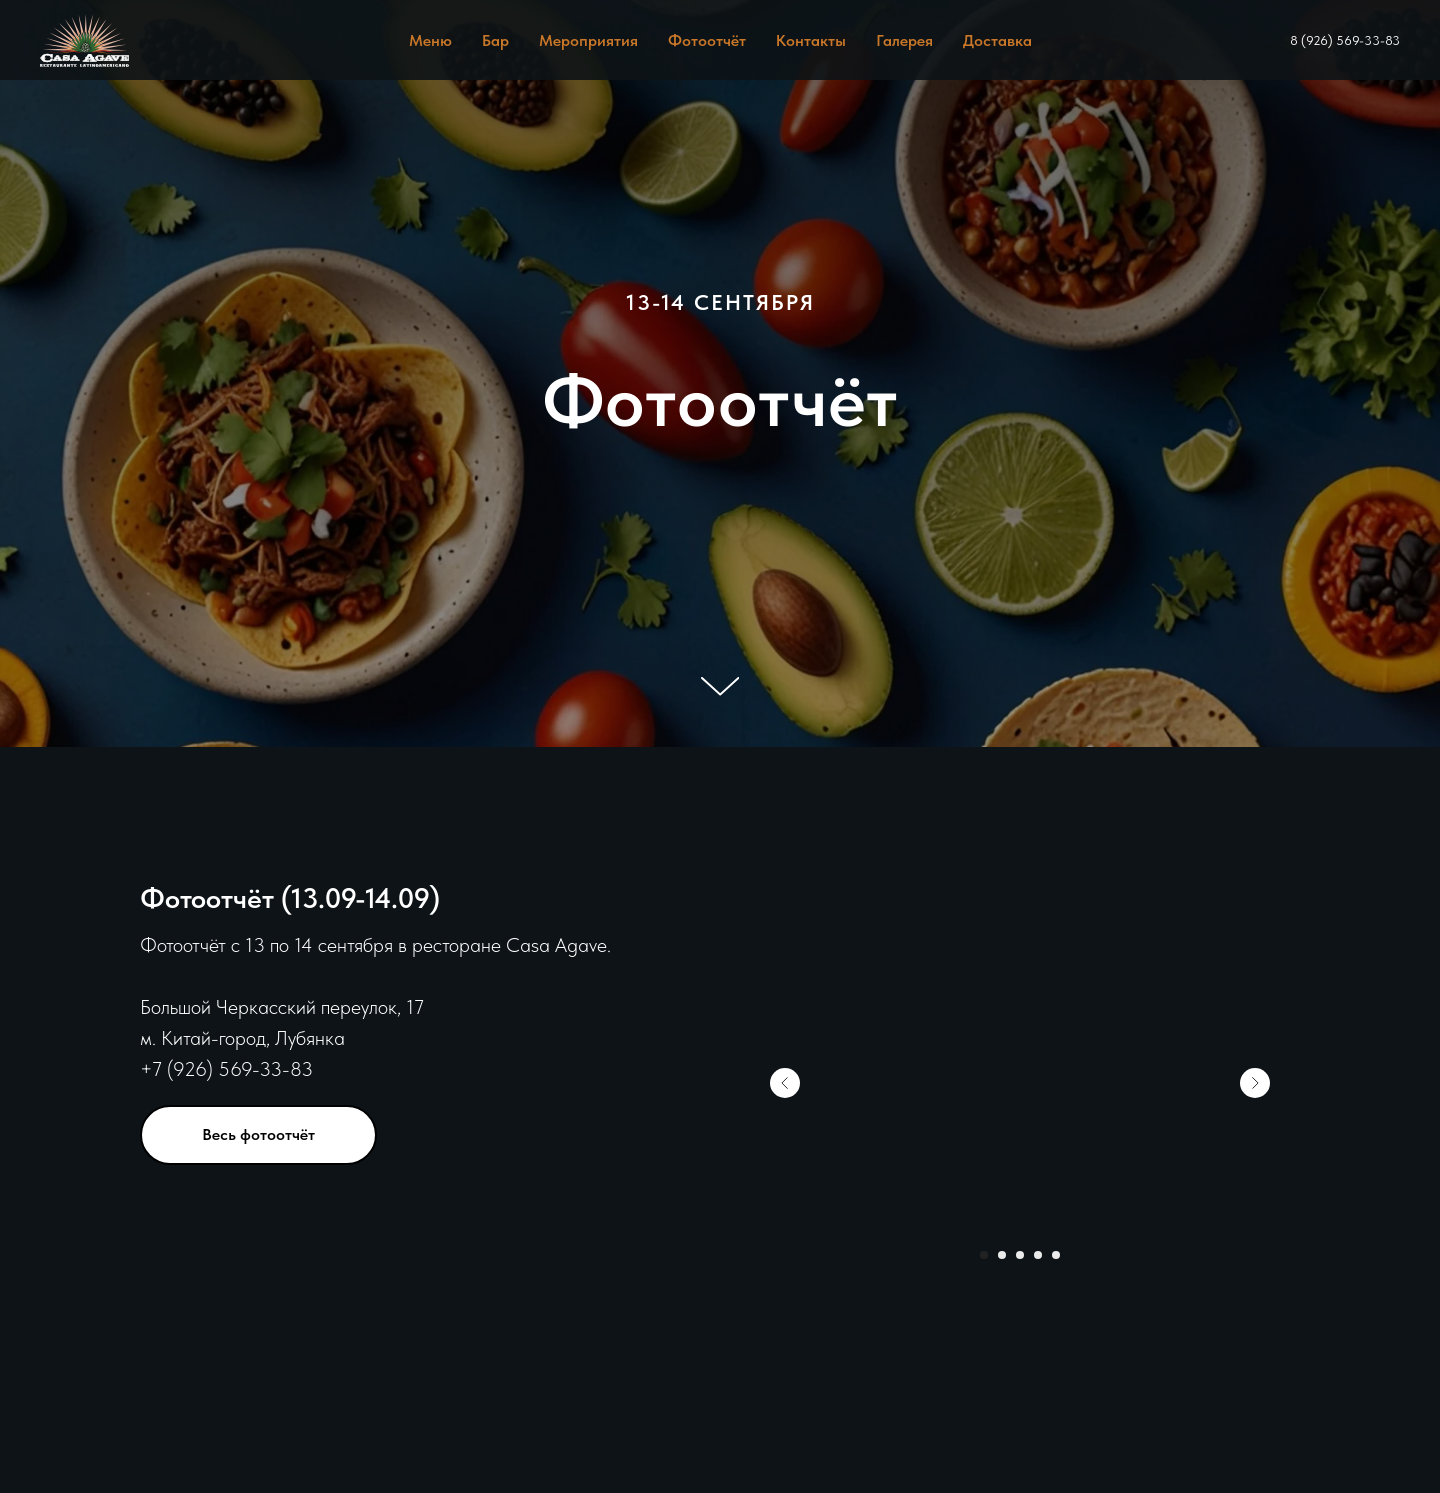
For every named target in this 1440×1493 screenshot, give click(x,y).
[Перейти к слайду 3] (1020, 1255)
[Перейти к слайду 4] (1038, 1255)
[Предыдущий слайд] (785, 1083)
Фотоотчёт (707, 40)
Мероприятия (588, 40)
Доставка (997, 40)
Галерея (904, 40)
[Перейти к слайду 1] (984, 1255)
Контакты (811, 40)
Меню (430, 40)
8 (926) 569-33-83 (1345, 40)
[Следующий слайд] (1255, 1083)
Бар (495, 40)
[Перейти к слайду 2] (1002, 1255)
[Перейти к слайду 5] (1056, 1255)
